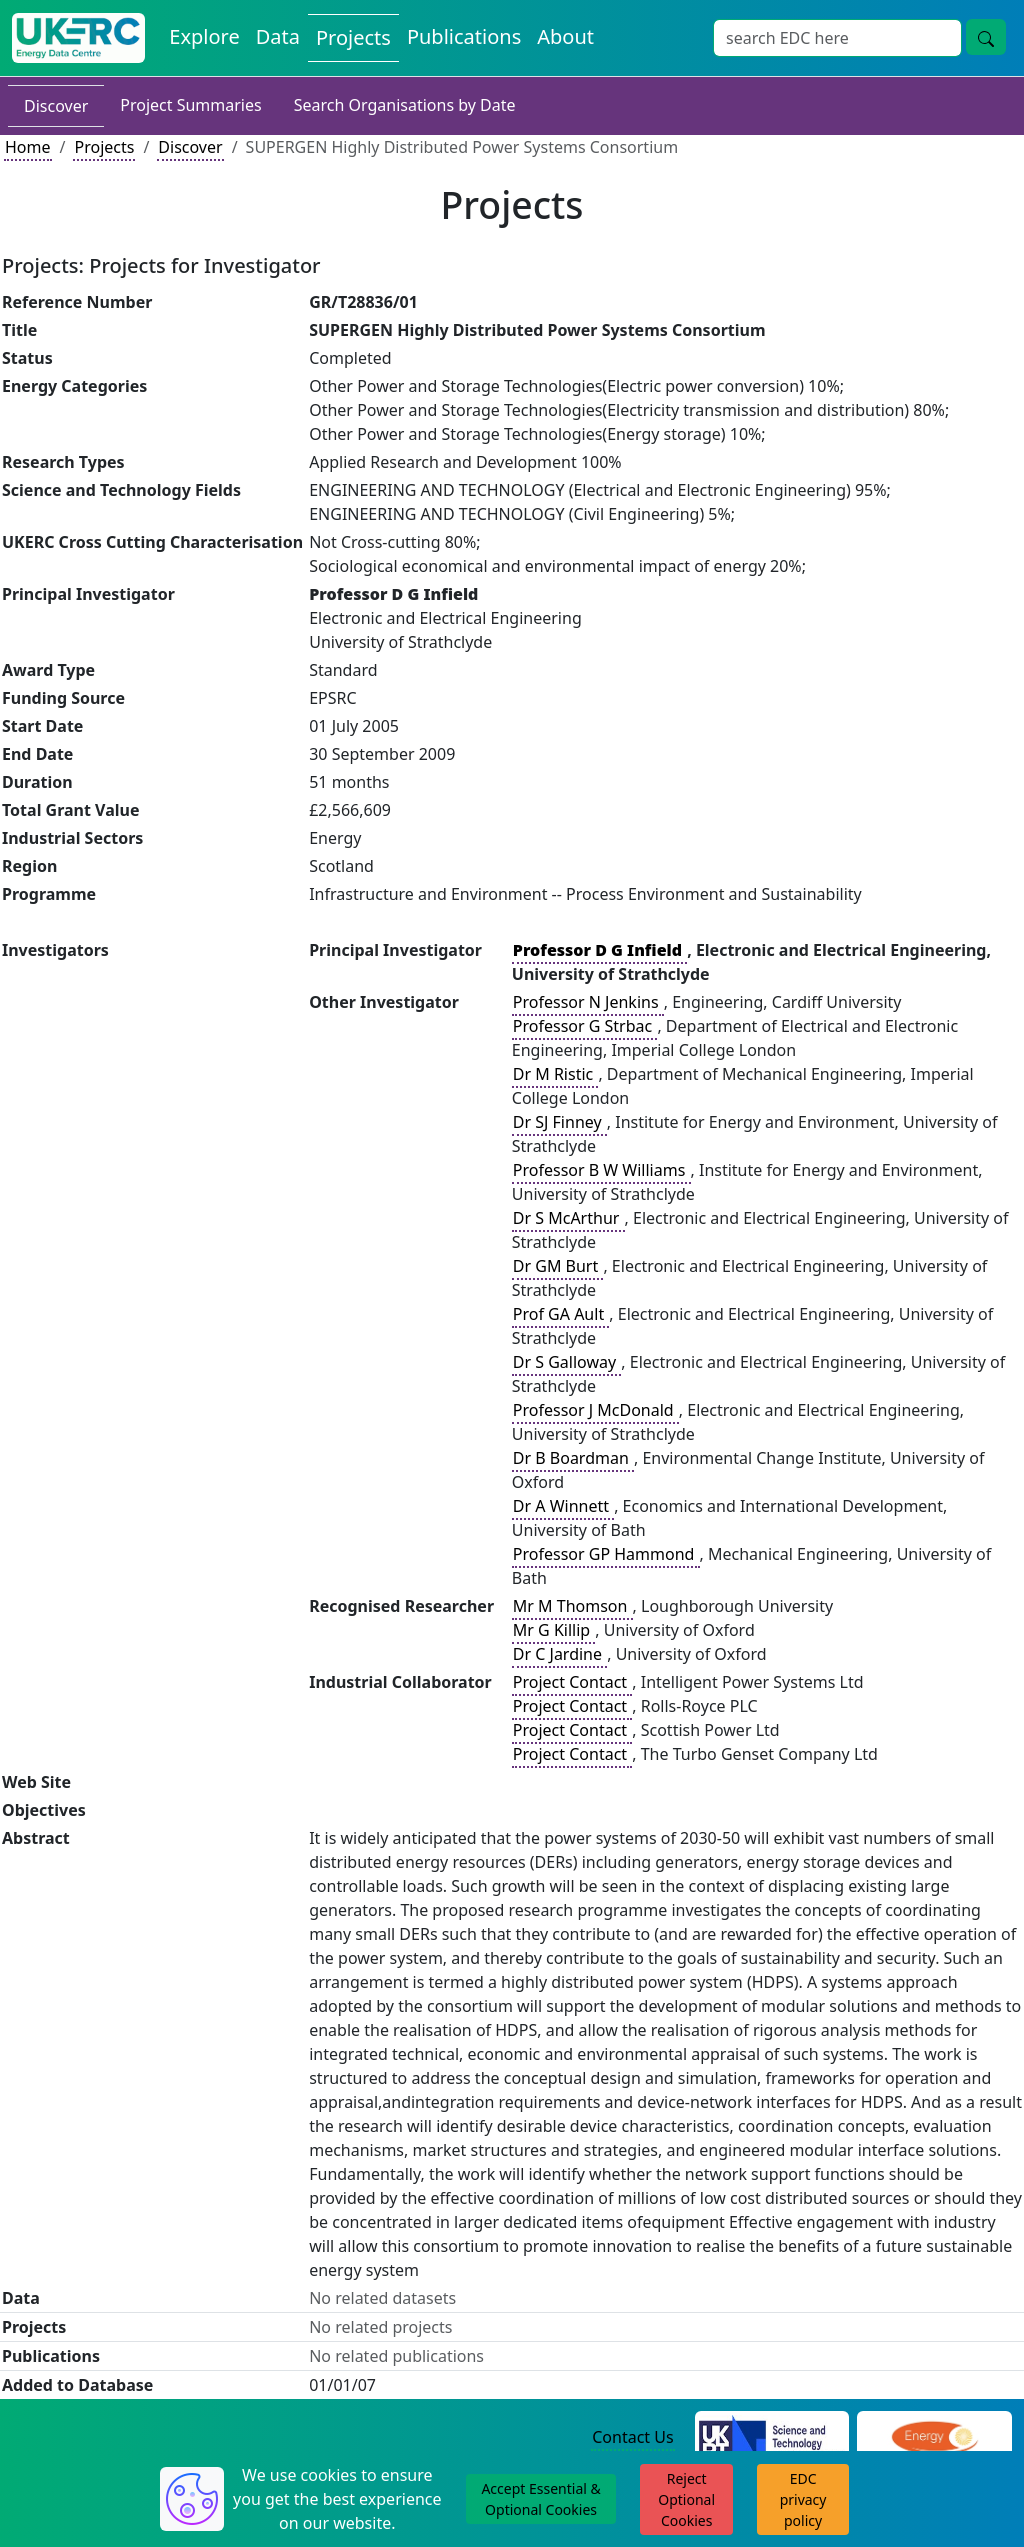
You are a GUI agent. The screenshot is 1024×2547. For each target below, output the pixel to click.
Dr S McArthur (568, 1218)
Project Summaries (190, 105)
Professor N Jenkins (588, 1002)
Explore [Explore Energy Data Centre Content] (204, 36)
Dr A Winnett (563, 1506)
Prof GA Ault (561, 1314)
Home (28, 147)
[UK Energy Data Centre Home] (78, 38)
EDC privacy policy (803, 2499)
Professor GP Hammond (606, 1554)
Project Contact (572, 1682)
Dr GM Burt (558, 1266)
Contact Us (632, 2437)
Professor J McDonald (595, 1410)
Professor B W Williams (601, 1170)
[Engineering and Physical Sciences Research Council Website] (934, 2438)
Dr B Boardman (573, 1458)
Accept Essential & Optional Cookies (540, 2499)
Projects (104, 147)
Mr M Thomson (572, 1606)
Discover (56, 106)
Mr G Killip (554, 1630)
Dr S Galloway (567, 1362)
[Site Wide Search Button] (986, 37)
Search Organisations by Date (405, 105)
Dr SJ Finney (559, 1122)
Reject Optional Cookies (686, 2499)
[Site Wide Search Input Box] (837, 38)
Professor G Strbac (585, 1026)
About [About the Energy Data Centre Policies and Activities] (565, 36)
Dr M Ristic (555, 1074)
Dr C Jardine (559, 1654)
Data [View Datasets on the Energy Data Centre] (278, 36)
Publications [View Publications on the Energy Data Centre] (464, 36)
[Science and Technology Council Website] (772, 2438)
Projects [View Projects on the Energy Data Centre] (353, 37)
